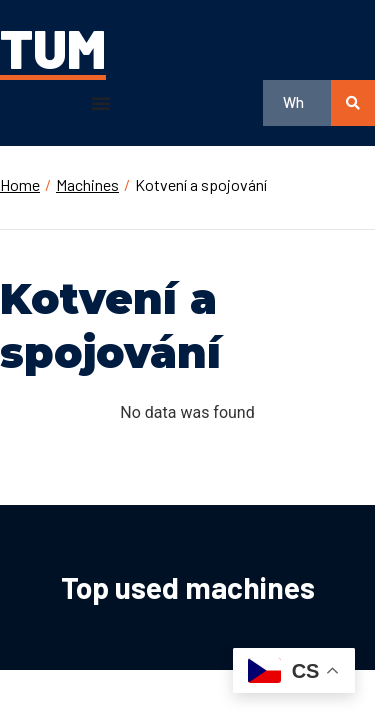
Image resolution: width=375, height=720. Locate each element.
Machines (87, 184)
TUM (53, 47)
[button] (101, 103)
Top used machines (188, 587)
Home (20, 184)
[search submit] (353, 103)
